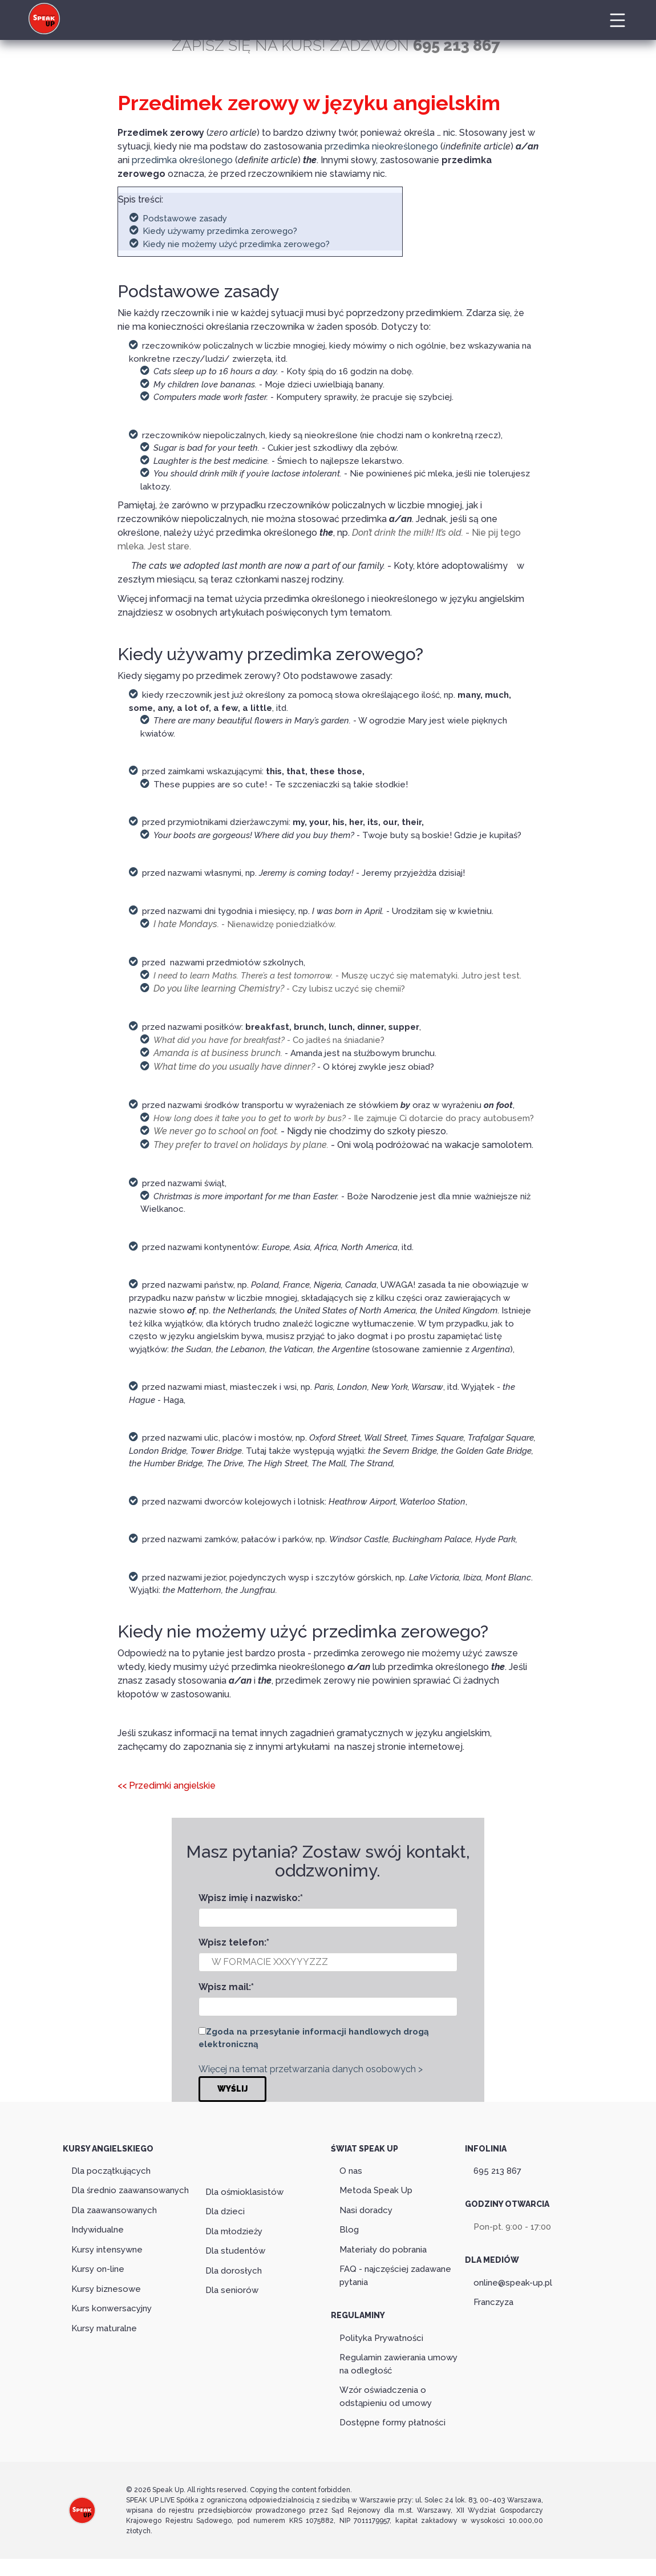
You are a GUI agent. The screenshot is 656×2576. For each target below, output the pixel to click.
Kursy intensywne (107, 2250)
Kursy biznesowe (106, 2289)
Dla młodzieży (233, 2231)
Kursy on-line (97, 2269)
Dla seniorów (231, 2290)
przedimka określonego (182, 160)
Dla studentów (235, 2251)
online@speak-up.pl (512, 2283)
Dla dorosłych (233, 2271)
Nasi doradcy (365, 2210)
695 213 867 (497, 2171)
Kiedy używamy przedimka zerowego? (220, 231)
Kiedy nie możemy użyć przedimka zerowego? (236, 244)
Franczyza (493, 2302)
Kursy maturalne (104, 2328)
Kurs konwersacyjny (111, 2308)
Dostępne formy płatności (392, 2422)
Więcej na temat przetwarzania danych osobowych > (311, 2069)
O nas (350, 2171)
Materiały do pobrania (383, 2250)
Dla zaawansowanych (114, 2210)
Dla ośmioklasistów (244, 2192)
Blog (349, 2230)
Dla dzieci (225, 2211)
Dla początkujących (111, 2171)
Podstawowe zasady (185, 218)
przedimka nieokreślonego (381, 146)
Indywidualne (97, 2230)
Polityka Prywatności (381, 2338)
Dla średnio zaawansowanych (130, 2190)
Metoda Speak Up (375, 2190)
